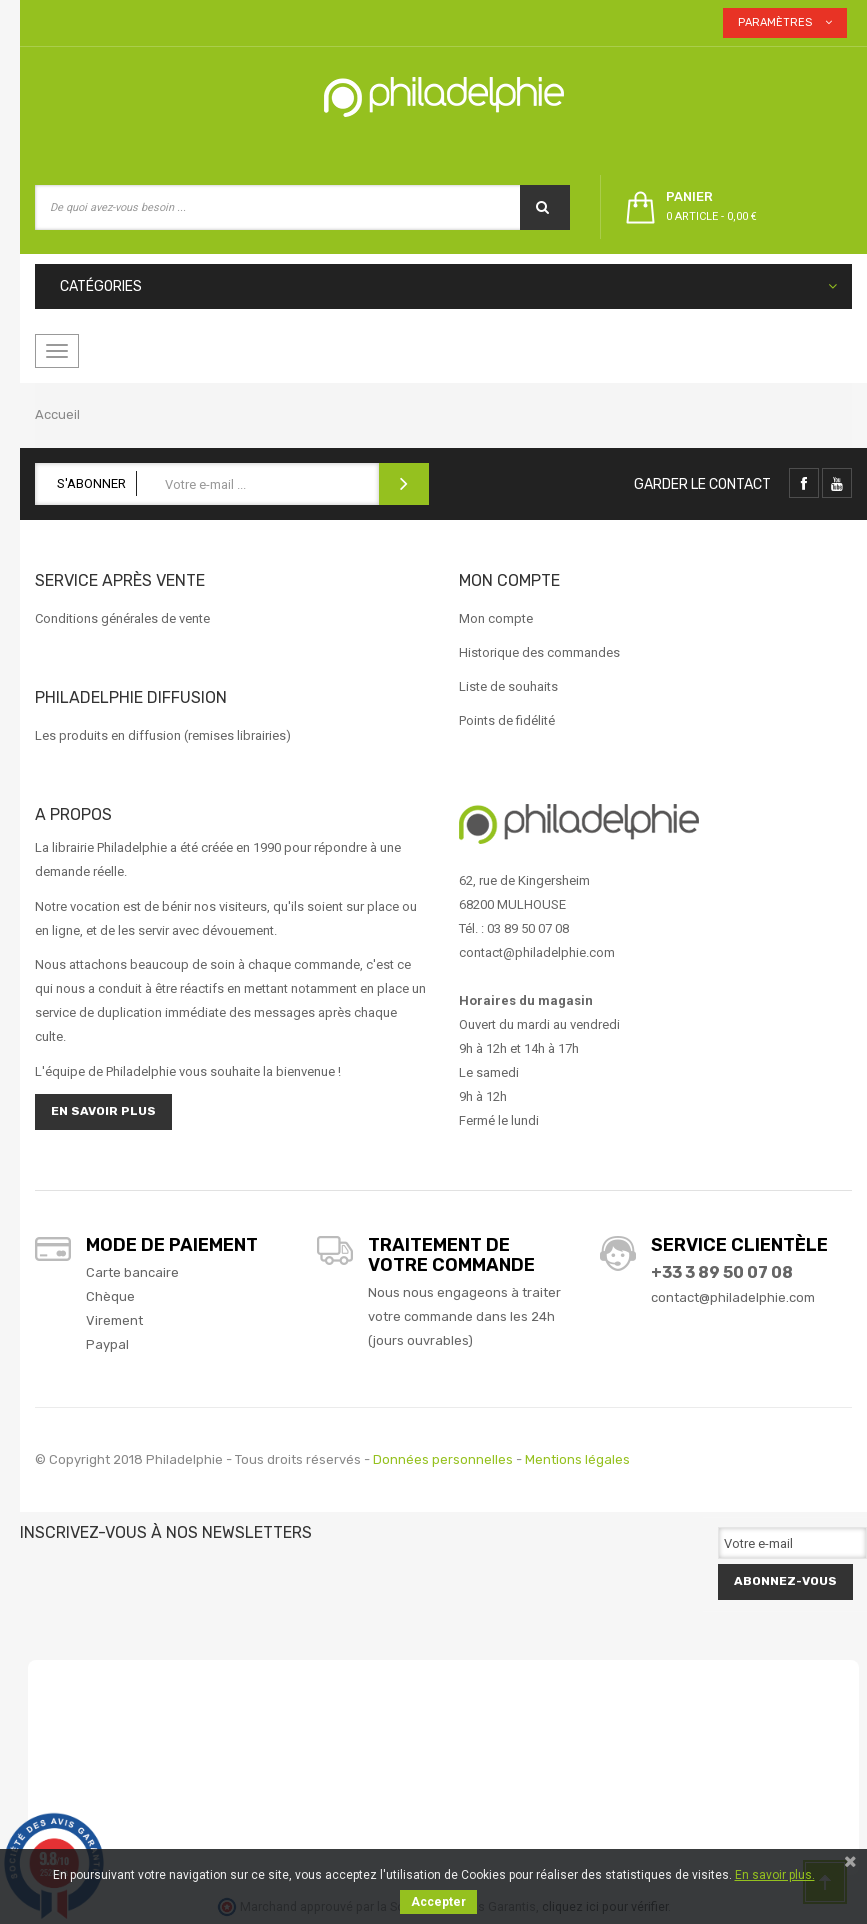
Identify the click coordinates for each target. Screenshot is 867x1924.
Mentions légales (577, 1459)
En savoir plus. (775, 1875)
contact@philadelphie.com (733, 1297)
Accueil (57, 414)
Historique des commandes (539, 652)
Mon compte (496, 618)
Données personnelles (443, 1459)
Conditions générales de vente (122, 618)
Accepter (438, 1902)
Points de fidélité (507, 720)
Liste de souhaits (508, 686)
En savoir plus (103, 1111)
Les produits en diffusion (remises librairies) (163, 735)
